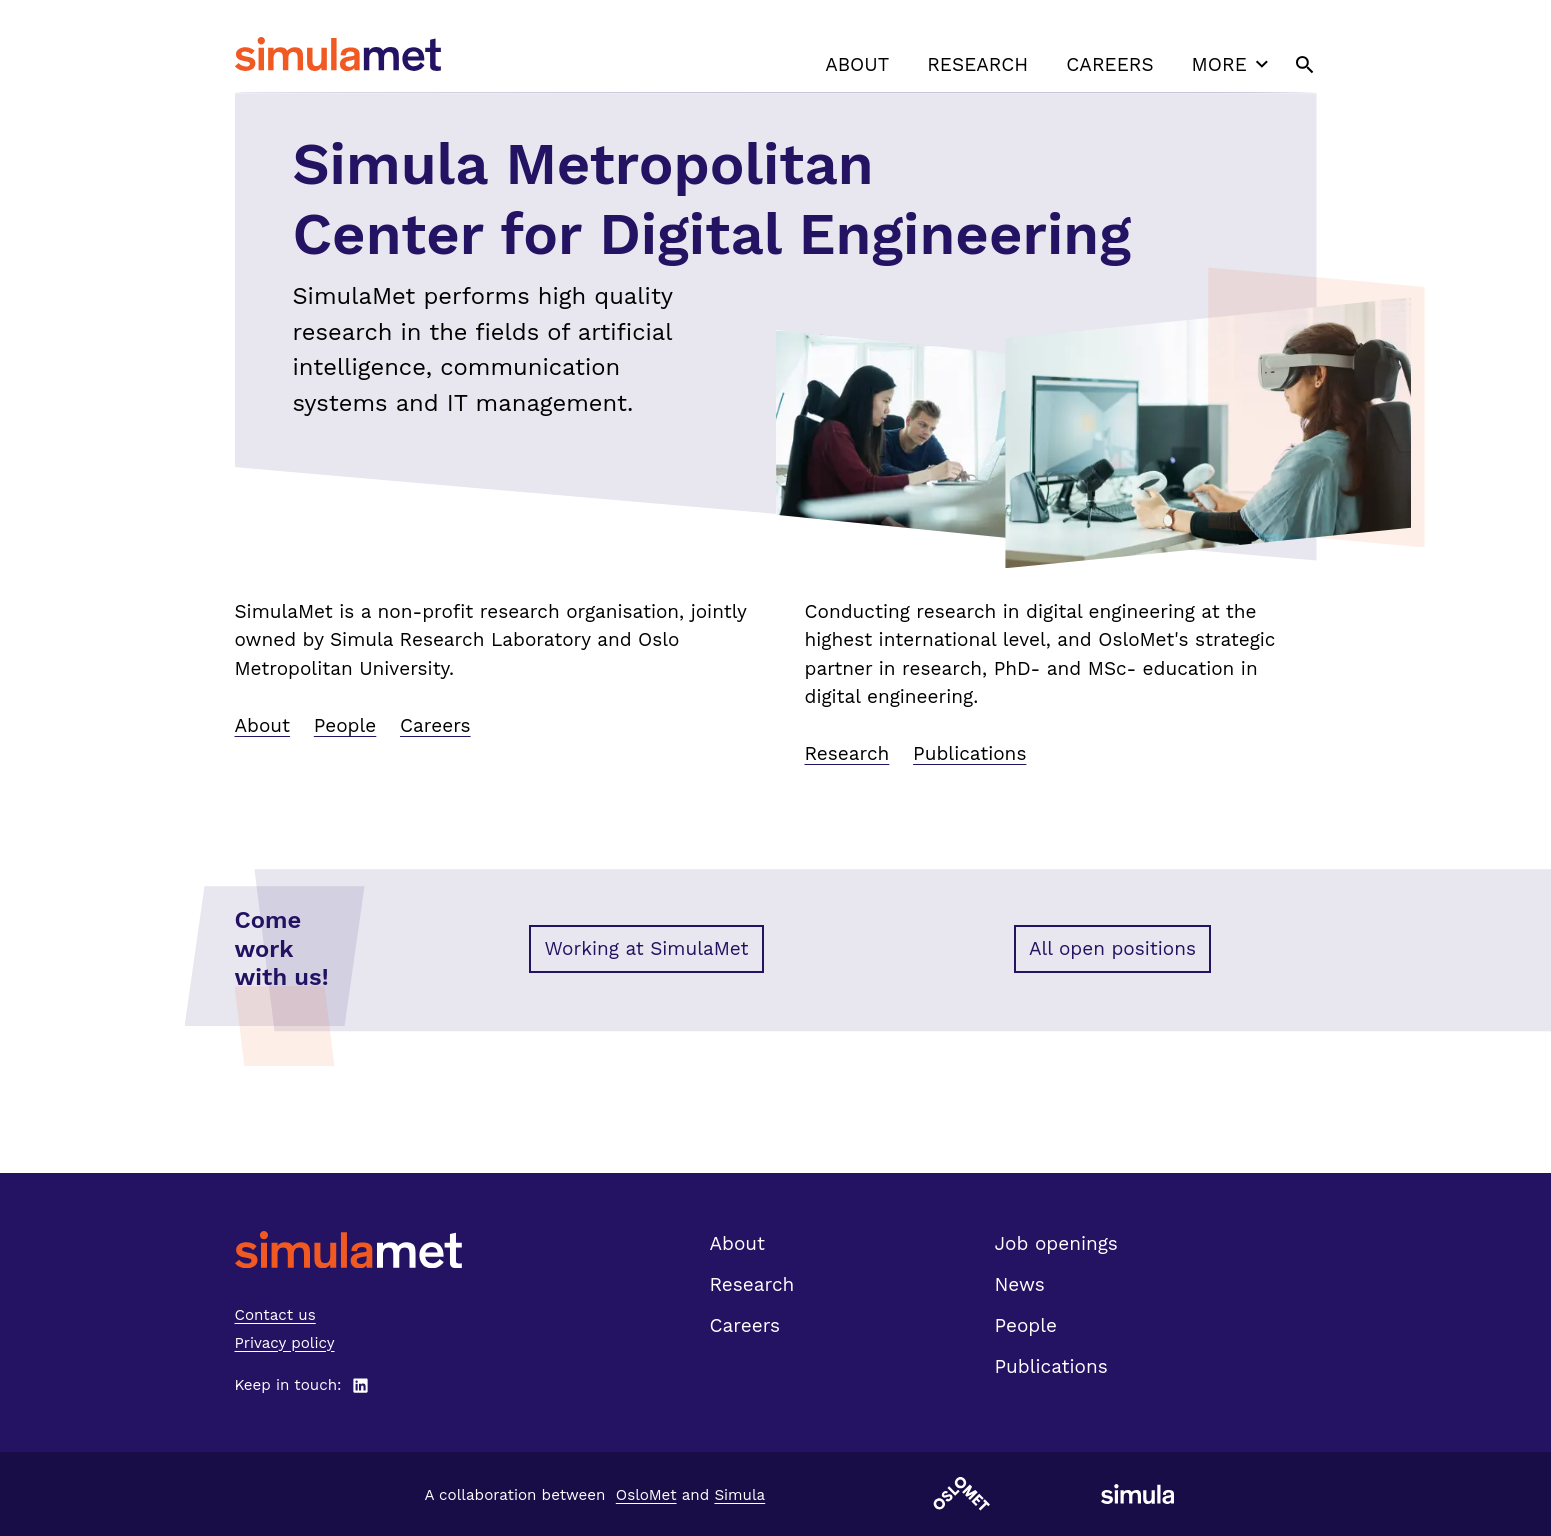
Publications (969, 753)
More (1233, 64)
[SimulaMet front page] (348, 1249)
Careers (1109, 64)
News (1020, 1284)
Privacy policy (285, 1343)
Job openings (1056, 1243)
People (345, 725)
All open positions (1112, 948)
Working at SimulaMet (646, 948)
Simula (739, 1495)
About (857, 64)
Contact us (275, 1315)
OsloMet (646, 1495)
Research (977, 64)
